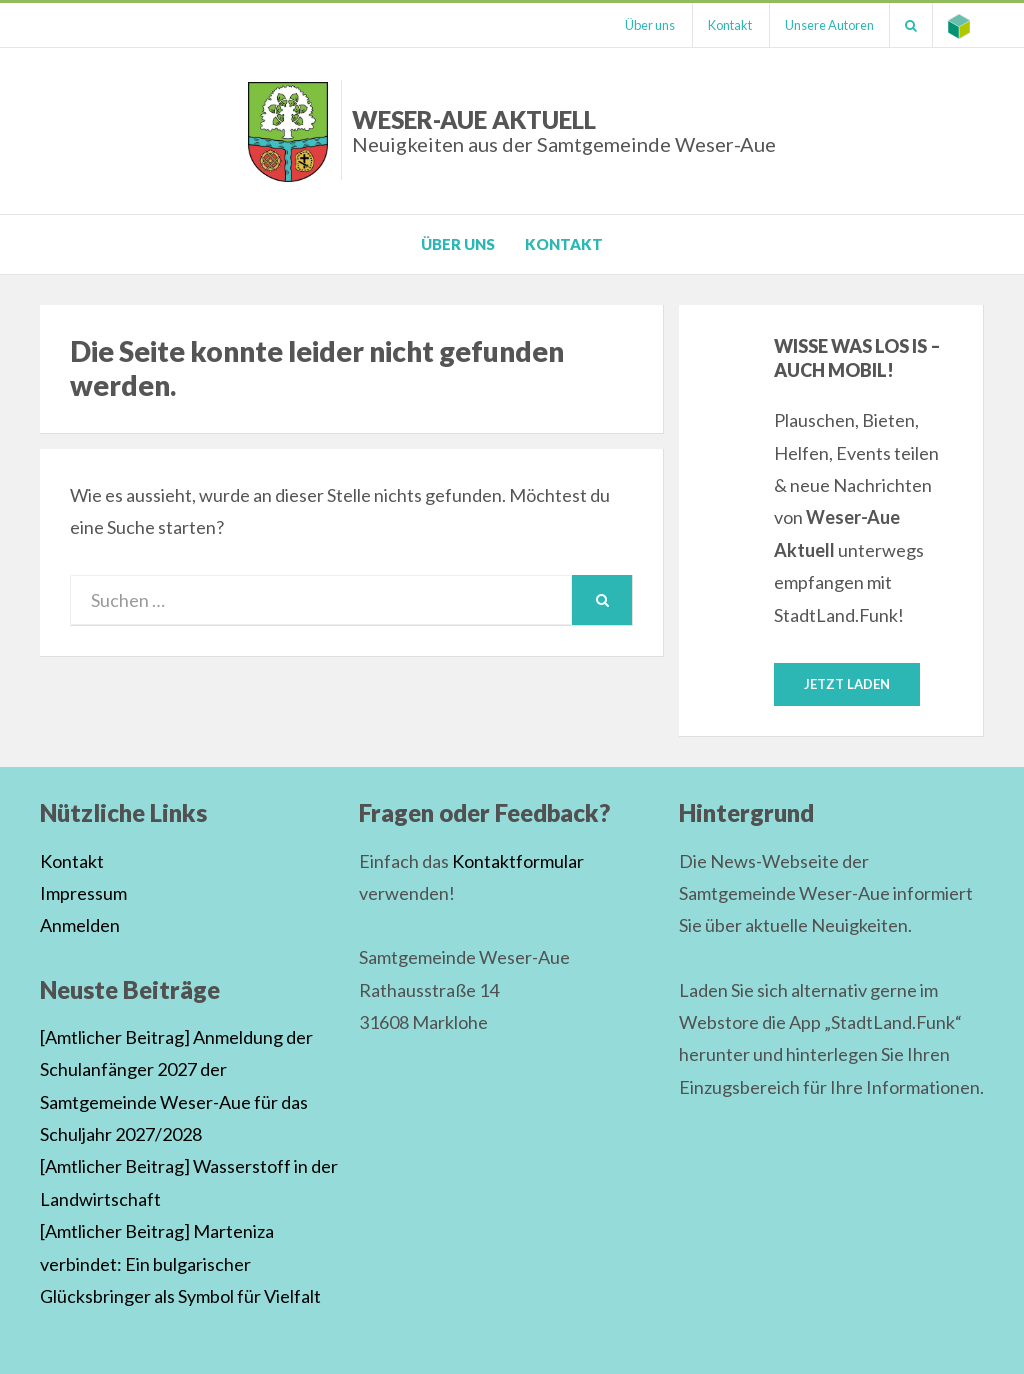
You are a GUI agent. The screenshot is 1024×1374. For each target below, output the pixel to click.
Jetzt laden (847, 684)
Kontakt (730, 25)
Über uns (650, 25)
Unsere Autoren (829, 25)
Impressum (83, 893)
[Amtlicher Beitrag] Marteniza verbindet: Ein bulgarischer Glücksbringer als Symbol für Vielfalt (180, 1263)
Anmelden (80, 925)
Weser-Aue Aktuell (564, 130)
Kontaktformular (518, 861)
